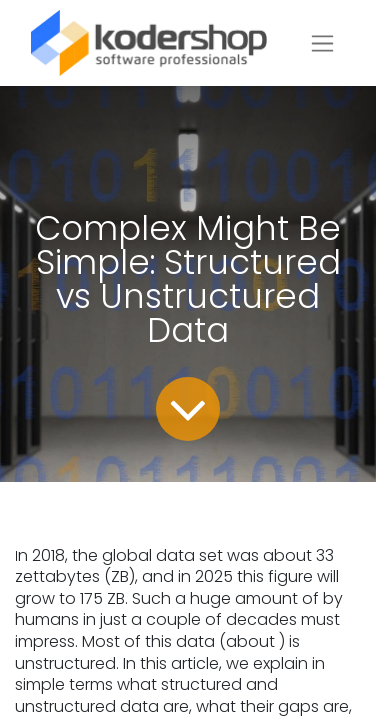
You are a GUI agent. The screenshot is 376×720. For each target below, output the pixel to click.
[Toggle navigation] (322, 43)
